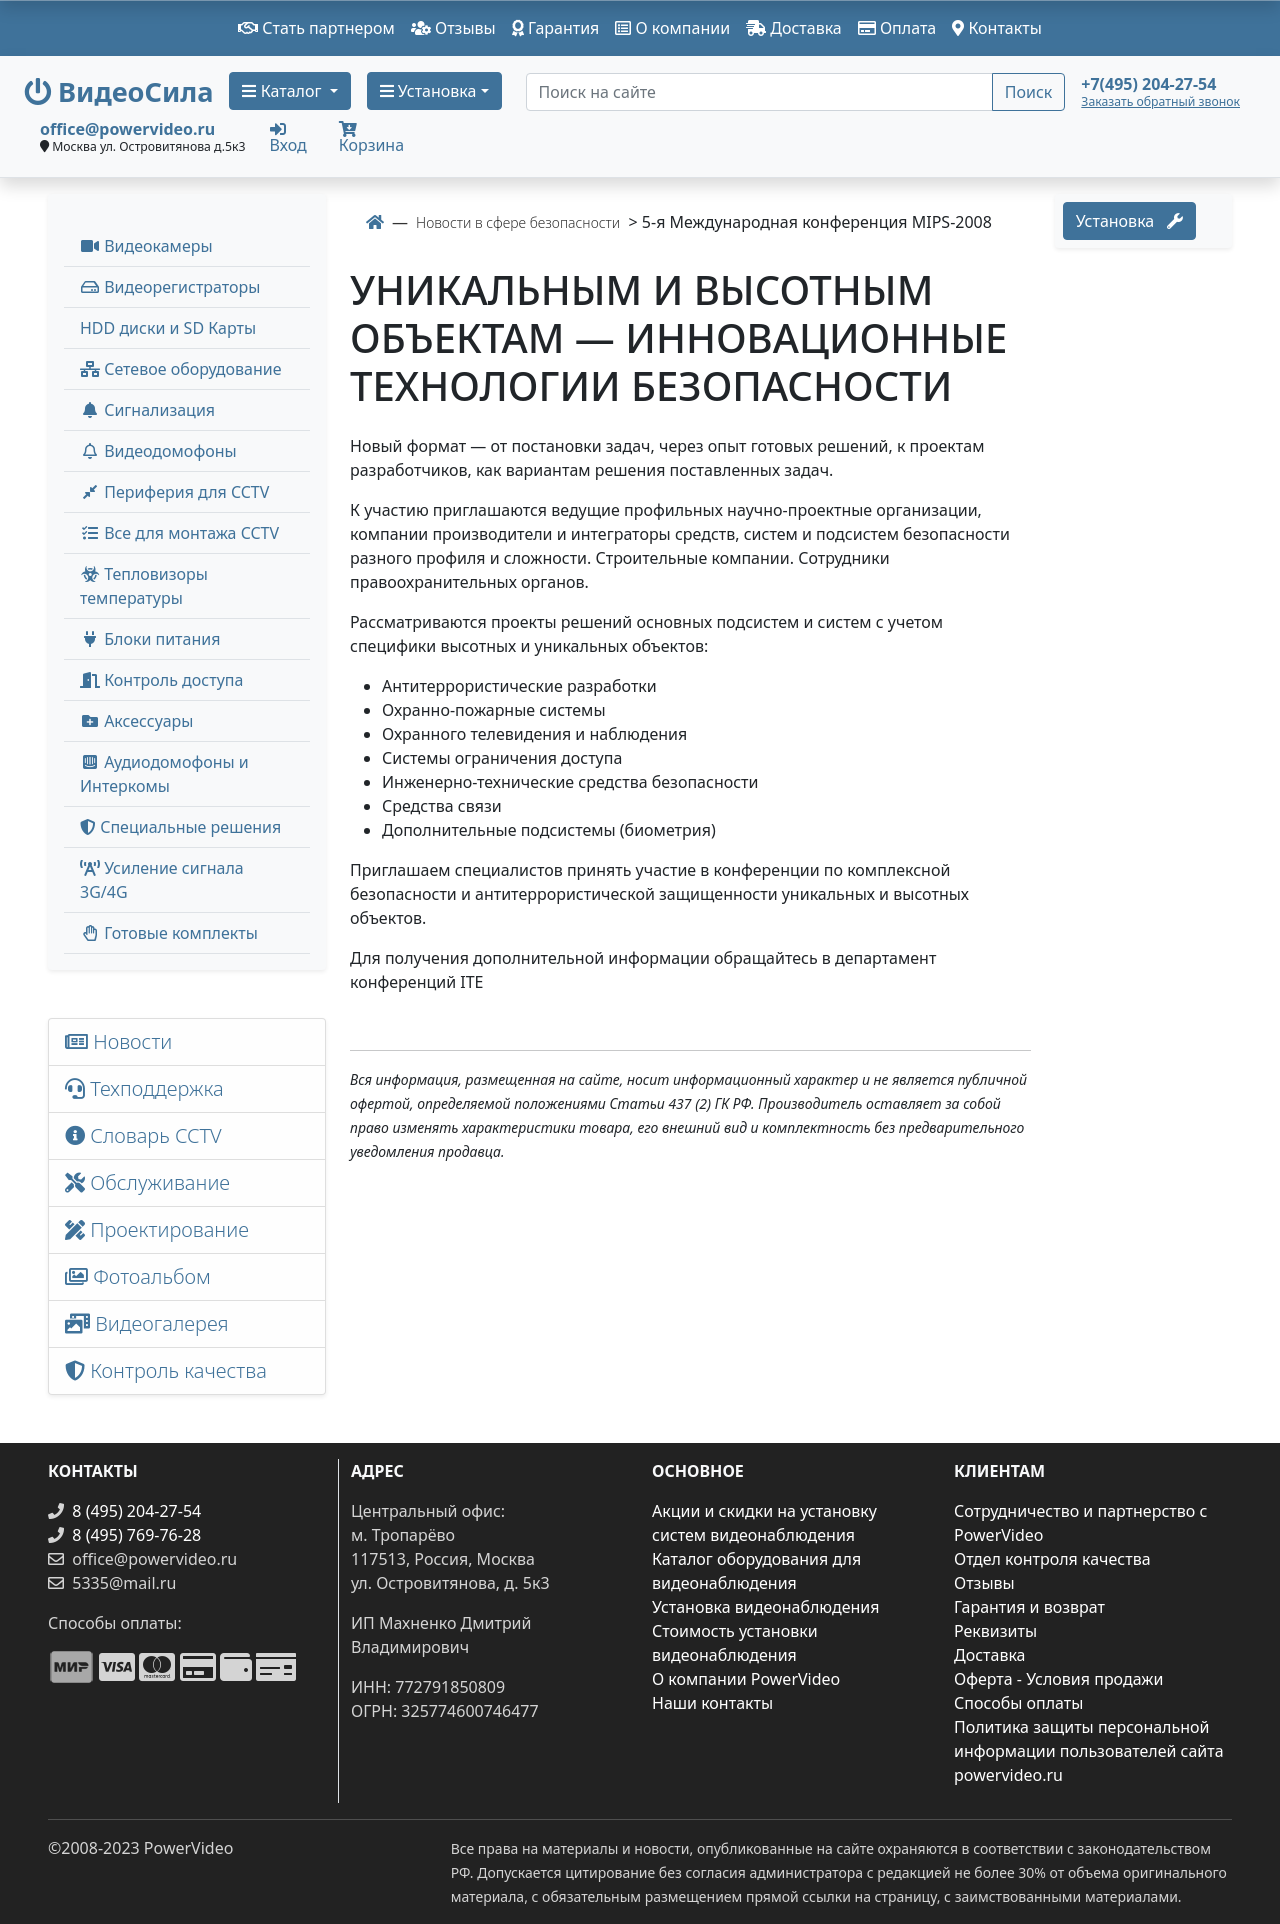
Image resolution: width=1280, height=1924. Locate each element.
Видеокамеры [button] (146, 246)
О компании (672, 28)
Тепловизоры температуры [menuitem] (144, 586)
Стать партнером (316, 28)
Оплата (897, 28)
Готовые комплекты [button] (169, 933)
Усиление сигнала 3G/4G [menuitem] (162, 880)
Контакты (997, 28)
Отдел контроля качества (1052, 1559)
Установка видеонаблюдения (766, 1607)
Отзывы (453, 28)
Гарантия (556, 28)
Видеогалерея (147, 1323)
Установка (1129, 221)
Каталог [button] (283, 91)
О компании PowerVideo (746, 1679)
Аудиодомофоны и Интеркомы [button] (164, 774)
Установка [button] (428, 91)
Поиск (1029, 92)
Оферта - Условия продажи (1058, 1679)
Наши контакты (712, 1703)
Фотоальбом (138, 1276)
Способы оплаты (1018, 1703)
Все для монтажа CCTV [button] (179, 533)
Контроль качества (171, 1370)
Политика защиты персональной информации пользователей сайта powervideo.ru (1089, 1751)
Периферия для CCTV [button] (174, 492)
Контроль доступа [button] (161, 680)
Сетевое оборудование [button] (181, 369)
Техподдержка (144, 1088)
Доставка (794, 28)
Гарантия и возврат (1029, 1607)
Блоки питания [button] (150, 639)
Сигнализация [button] (147, 410)
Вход (288, 137)
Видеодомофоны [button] (158, 451)
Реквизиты (995, 1631)
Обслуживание (147, 1182)
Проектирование (157, 1229)
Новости (118, 1041)
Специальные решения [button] (180, 827)
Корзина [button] (371, 138)
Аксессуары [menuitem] (136, 721)
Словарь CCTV (143, 1135)
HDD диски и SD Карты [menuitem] (168, 328)
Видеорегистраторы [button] (170, 287)
